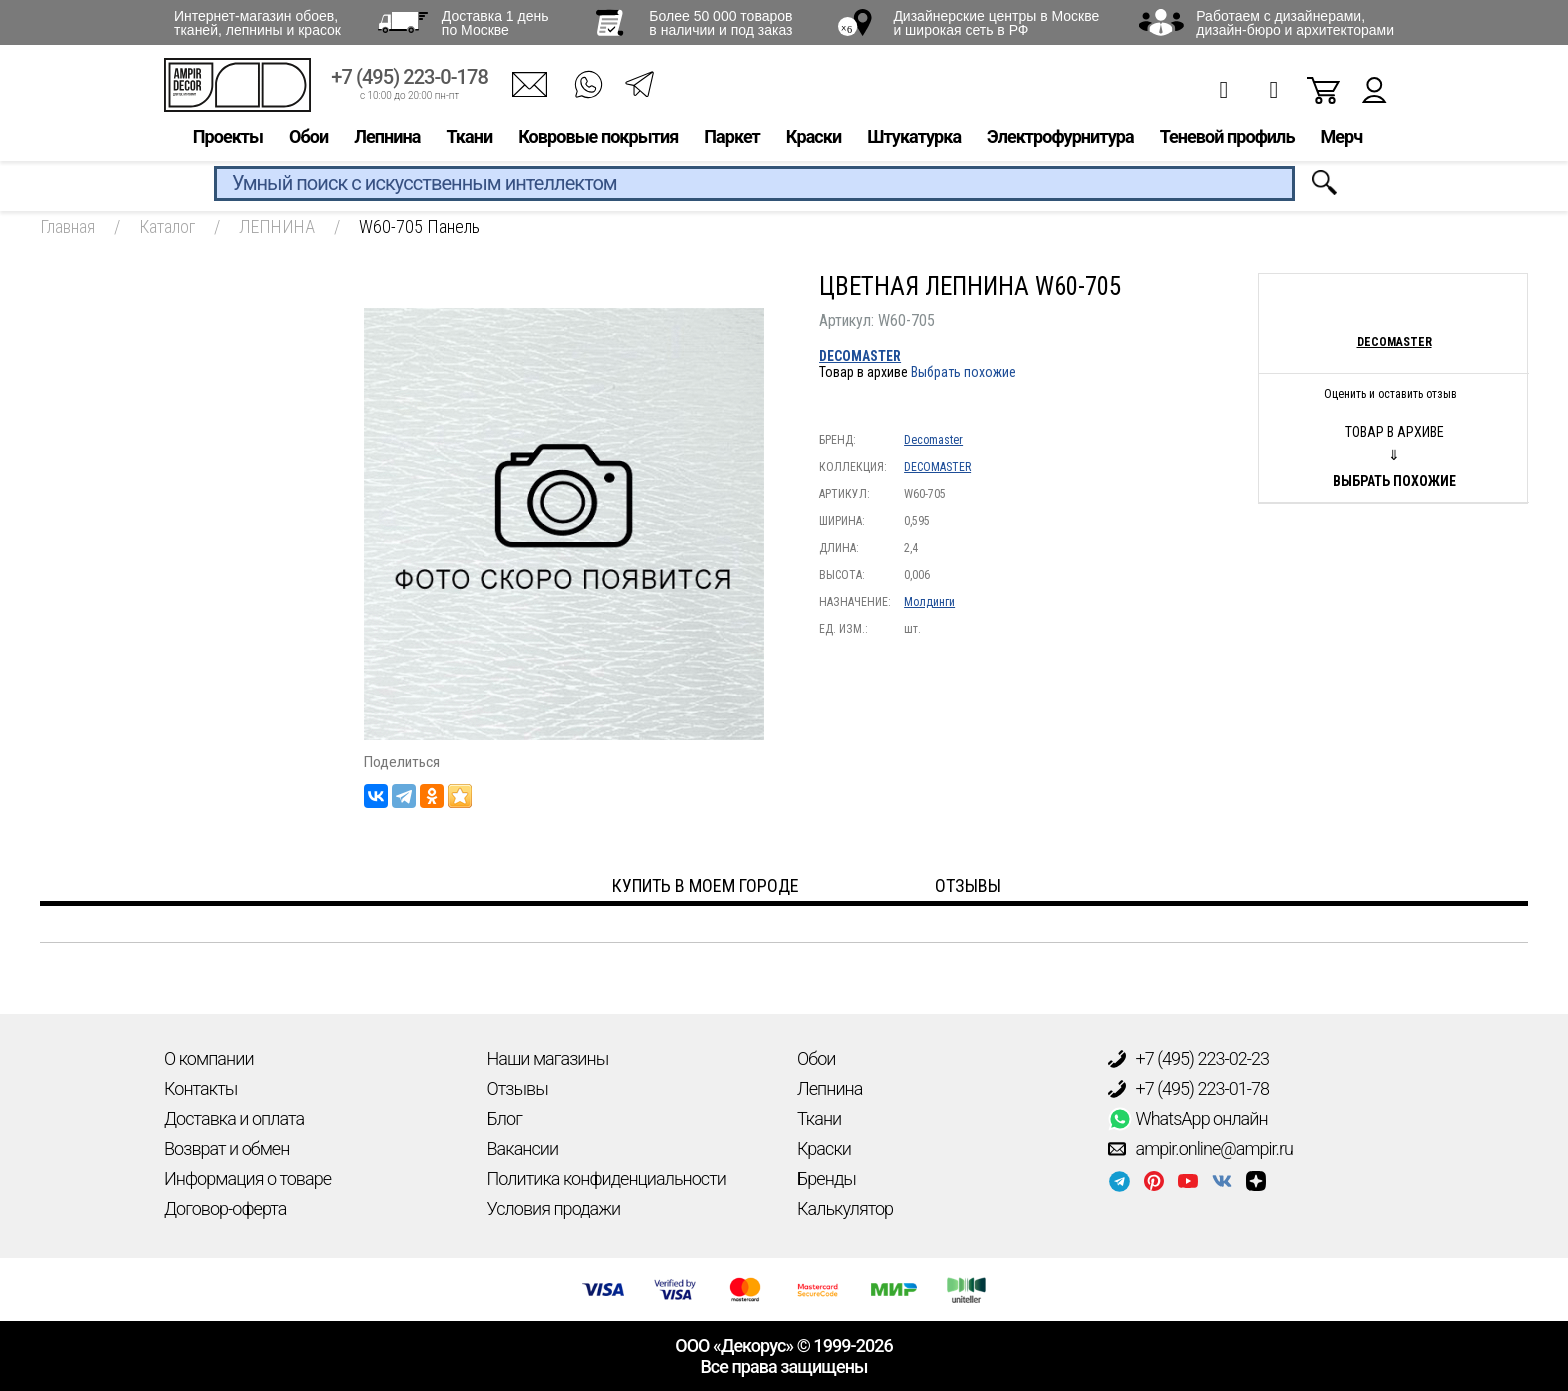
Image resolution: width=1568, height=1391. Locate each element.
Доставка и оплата (234, 1118)
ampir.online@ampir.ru (1201, 1149)
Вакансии (523, 1148)
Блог (504, 1118)
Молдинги (929, 602)
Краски (813, 136)
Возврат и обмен (226, 1148)
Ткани (469, 136)
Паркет (732, 136)
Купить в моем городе (705, 885)
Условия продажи (554, 1208)
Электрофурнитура (1060, 136)
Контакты (200, 1088)
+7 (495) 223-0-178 (409, 77)
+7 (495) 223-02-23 (1189, 1059)
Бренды (826, 1178)
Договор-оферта (225, 1208)
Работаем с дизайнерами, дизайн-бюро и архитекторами (1295, 23)
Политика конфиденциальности (606, 1178)
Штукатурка (914, 136)
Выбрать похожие (963, 372)
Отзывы (517, 1088)
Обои (308, 136)
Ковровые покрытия (598, 136)
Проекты (228, 136)
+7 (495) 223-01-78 (1189, 1089)
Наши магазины (548, 1058)
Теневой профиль (1227, 136)
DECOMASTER (860, 356)
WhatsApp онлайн (1188, 1119)
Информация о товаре (247, 1178)
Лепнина (387, 136)
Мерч (1341, 136)
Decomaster (933, 440)
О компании (209, 1058)
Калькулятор (845, 1208)
